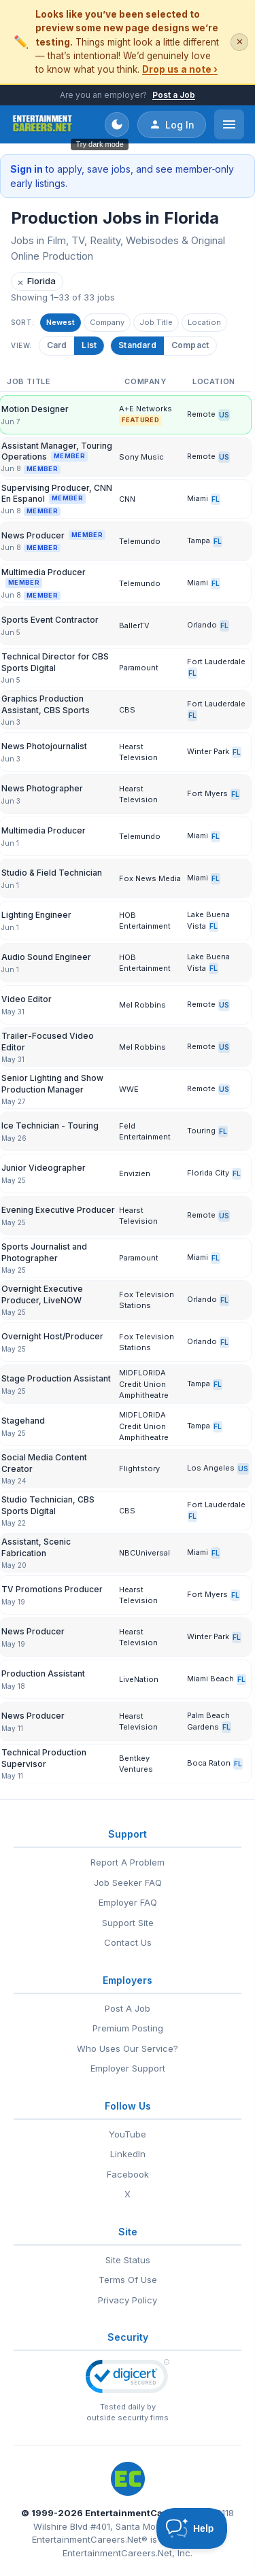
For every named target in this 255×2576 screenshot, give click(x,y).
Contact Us (128, 1942)
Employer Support (127, 2068)
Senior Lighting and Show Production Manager (52, 1083)
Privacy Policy (127, 2300)
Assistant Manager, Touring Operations (56, 451)
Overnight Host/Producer (52, 1336)
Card (56, 345)
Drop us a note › (180, 69)
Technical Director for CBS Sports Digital (55, 661)
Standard (137, 345)
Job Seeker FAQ (128, 1882)
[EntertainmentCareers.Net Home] (42, 124)
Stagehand (23, 1420)
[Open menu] (229, 124)
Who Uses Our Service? (127, 2048)
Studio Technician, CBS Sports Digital (48, 1504)
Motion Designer (35, 409)
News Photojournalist (44, 746)
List (87, 345)
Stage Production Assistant (56, 1378)
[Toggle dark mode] (117, 124)
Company (107, 322)
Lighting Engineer (36, 915)
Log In (171, 124)
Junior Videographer (43, 1168)
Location (204, 322)
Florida (36, 281)
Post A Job (127, 2008)
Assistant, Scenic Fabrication (36, 1547)
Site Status (127, 2259)
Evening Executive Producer (58, 1210)
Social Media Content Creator (44, 1462)
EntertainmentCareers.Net (145, 2512)
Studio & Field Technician (51, 873)
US (224, 415)
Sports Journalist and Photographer (44, 1252)
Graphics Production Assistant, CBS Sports (45, 704)
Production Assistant (43, 1673)
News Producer (53, 535)
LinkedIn (128, 2153)
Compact (190, 345)
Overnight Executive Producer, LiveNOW (42, 1294)
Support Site (128, 1922)
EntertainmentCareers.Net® (90, 2539)
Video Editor (26, 999)
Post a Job (173, 95)
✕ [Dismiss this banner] (239, 42)
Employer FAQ (128, 1902)
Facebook (128, 2174)
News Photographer (42, 788)
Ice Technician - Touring (50, 1125)
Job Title (156, 322)
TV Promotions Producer (52, 1589)
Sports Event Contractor (50, 620)
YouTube (127, 2134)
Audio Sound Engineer (46, 957)
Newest (60, 322)
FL (215, 499)
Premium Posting (127, 2028)
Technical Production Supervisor (43, 1757)
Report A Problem (127, 1862)
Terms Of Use (128, 2279)
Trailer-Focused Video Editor (47, 1041)
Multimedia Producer (43, 577)
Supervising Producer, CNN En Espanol (56, 493)
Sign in (26, 169)
